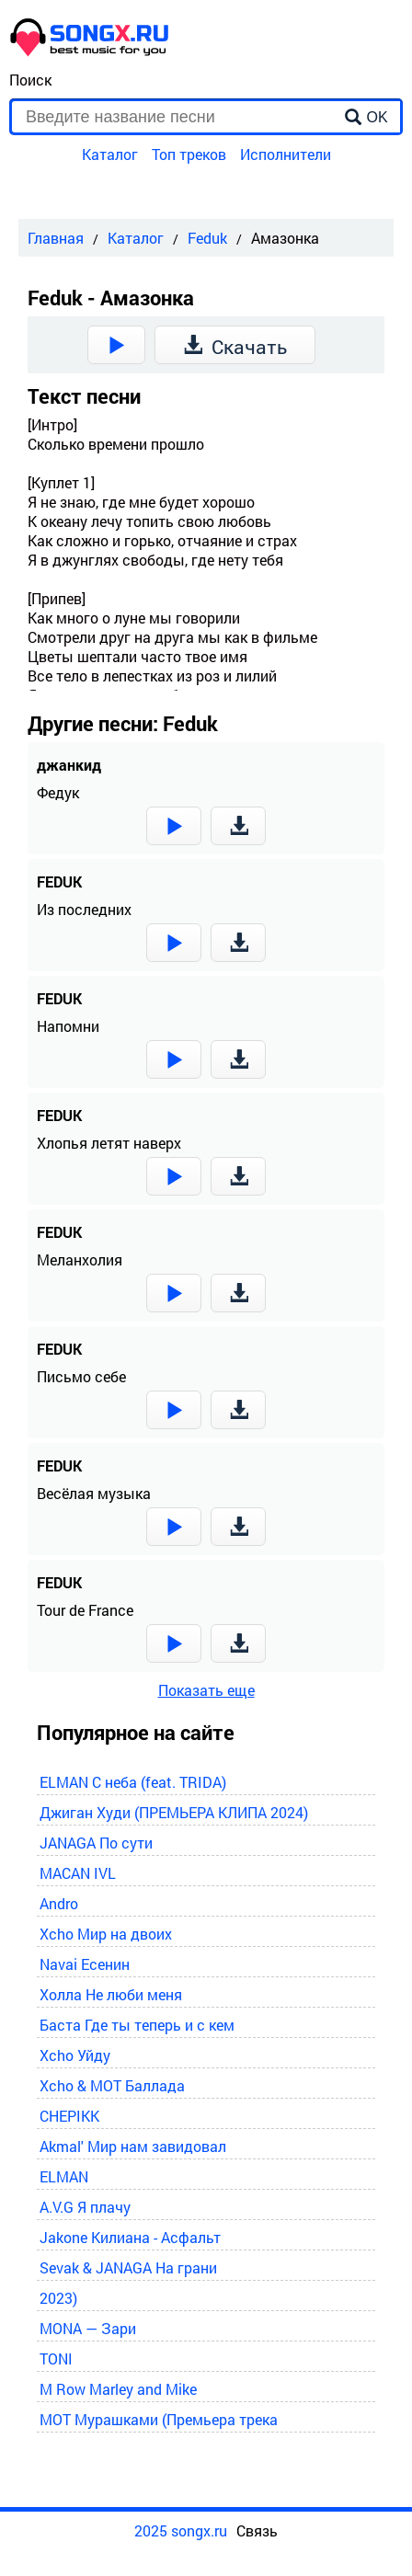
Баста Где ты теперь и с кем (137, 2024)
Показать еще (206, 1690)
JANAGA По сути (96, 1842)
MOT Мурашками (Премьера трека (159, 2419)
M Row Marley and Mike (118, 2389)
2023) (58, 2297)
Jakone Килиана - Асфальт (130, 2237)
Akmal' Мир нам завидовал (133, 2146)
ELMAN (64, 2176)
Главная (56, 237)
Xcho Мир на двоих (106, 1933)
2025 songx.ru (180, 2530)
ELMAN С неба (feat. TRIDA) (133, 1782)
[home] (90, 51)
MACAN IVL (78, 1873)
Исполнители (285, 154)
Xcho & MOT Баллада (112, 2085)
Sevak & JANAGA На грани (128, 2267)
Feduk (207, 237)
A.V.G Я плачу (85, 2206)
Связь (257, 2530)
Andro (59, 1903)
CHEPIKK (69, 2115)
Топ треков (189, 154)
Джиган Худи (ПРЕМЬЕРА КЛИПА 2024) (174, 1812)
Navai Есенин (85, 1964)
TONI (56, 2358)
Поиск (30, 79)
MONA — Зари (88, 2328)
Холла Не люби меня (111, 1994)
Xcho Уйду (75, 2055)
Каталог (110, 154)
